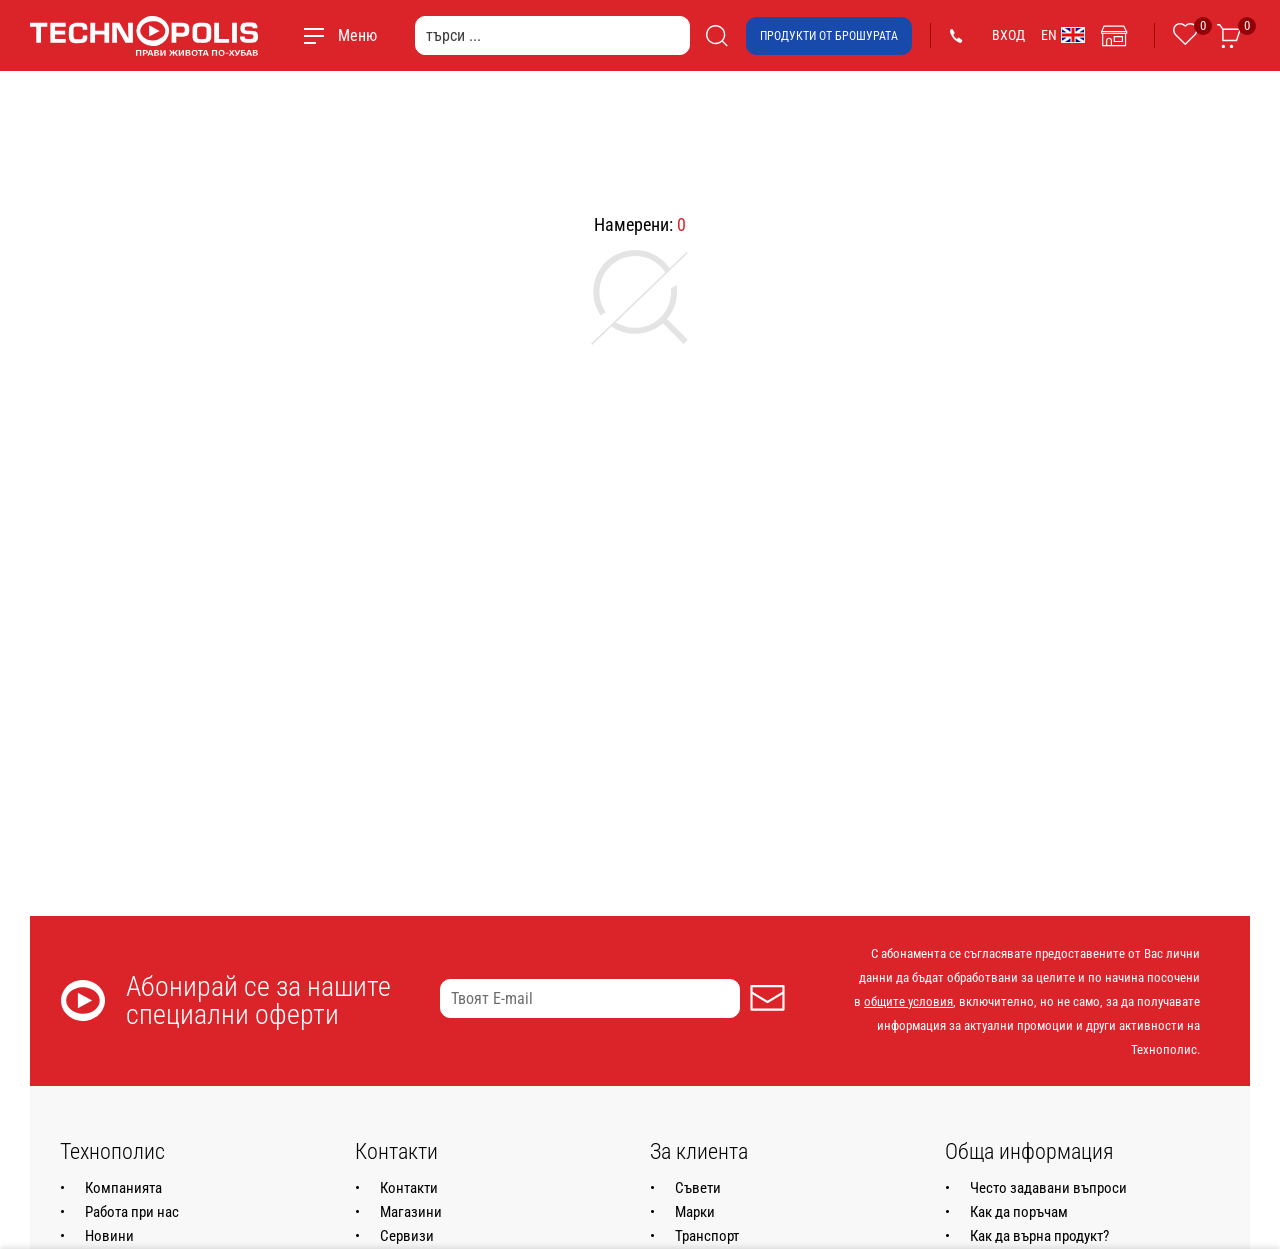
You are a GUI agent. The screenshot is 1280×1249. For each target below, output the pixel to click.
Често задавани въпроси (1048, 1188)
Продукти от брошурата (829, 36)
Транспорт (707, 1236)
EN (1063, 35)
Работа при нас (132, 1212)
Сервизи (407, 1236)
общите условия (908, 1001)
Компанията (123, 1188)
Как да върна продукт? (1039, 1236)
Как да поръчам (1019, 1212)
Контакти (409, 1188)
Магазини (411, 1212)
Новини (109, 1236)
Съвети (698, 1188)
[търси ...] (552, 35)
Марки (695, 1212)
